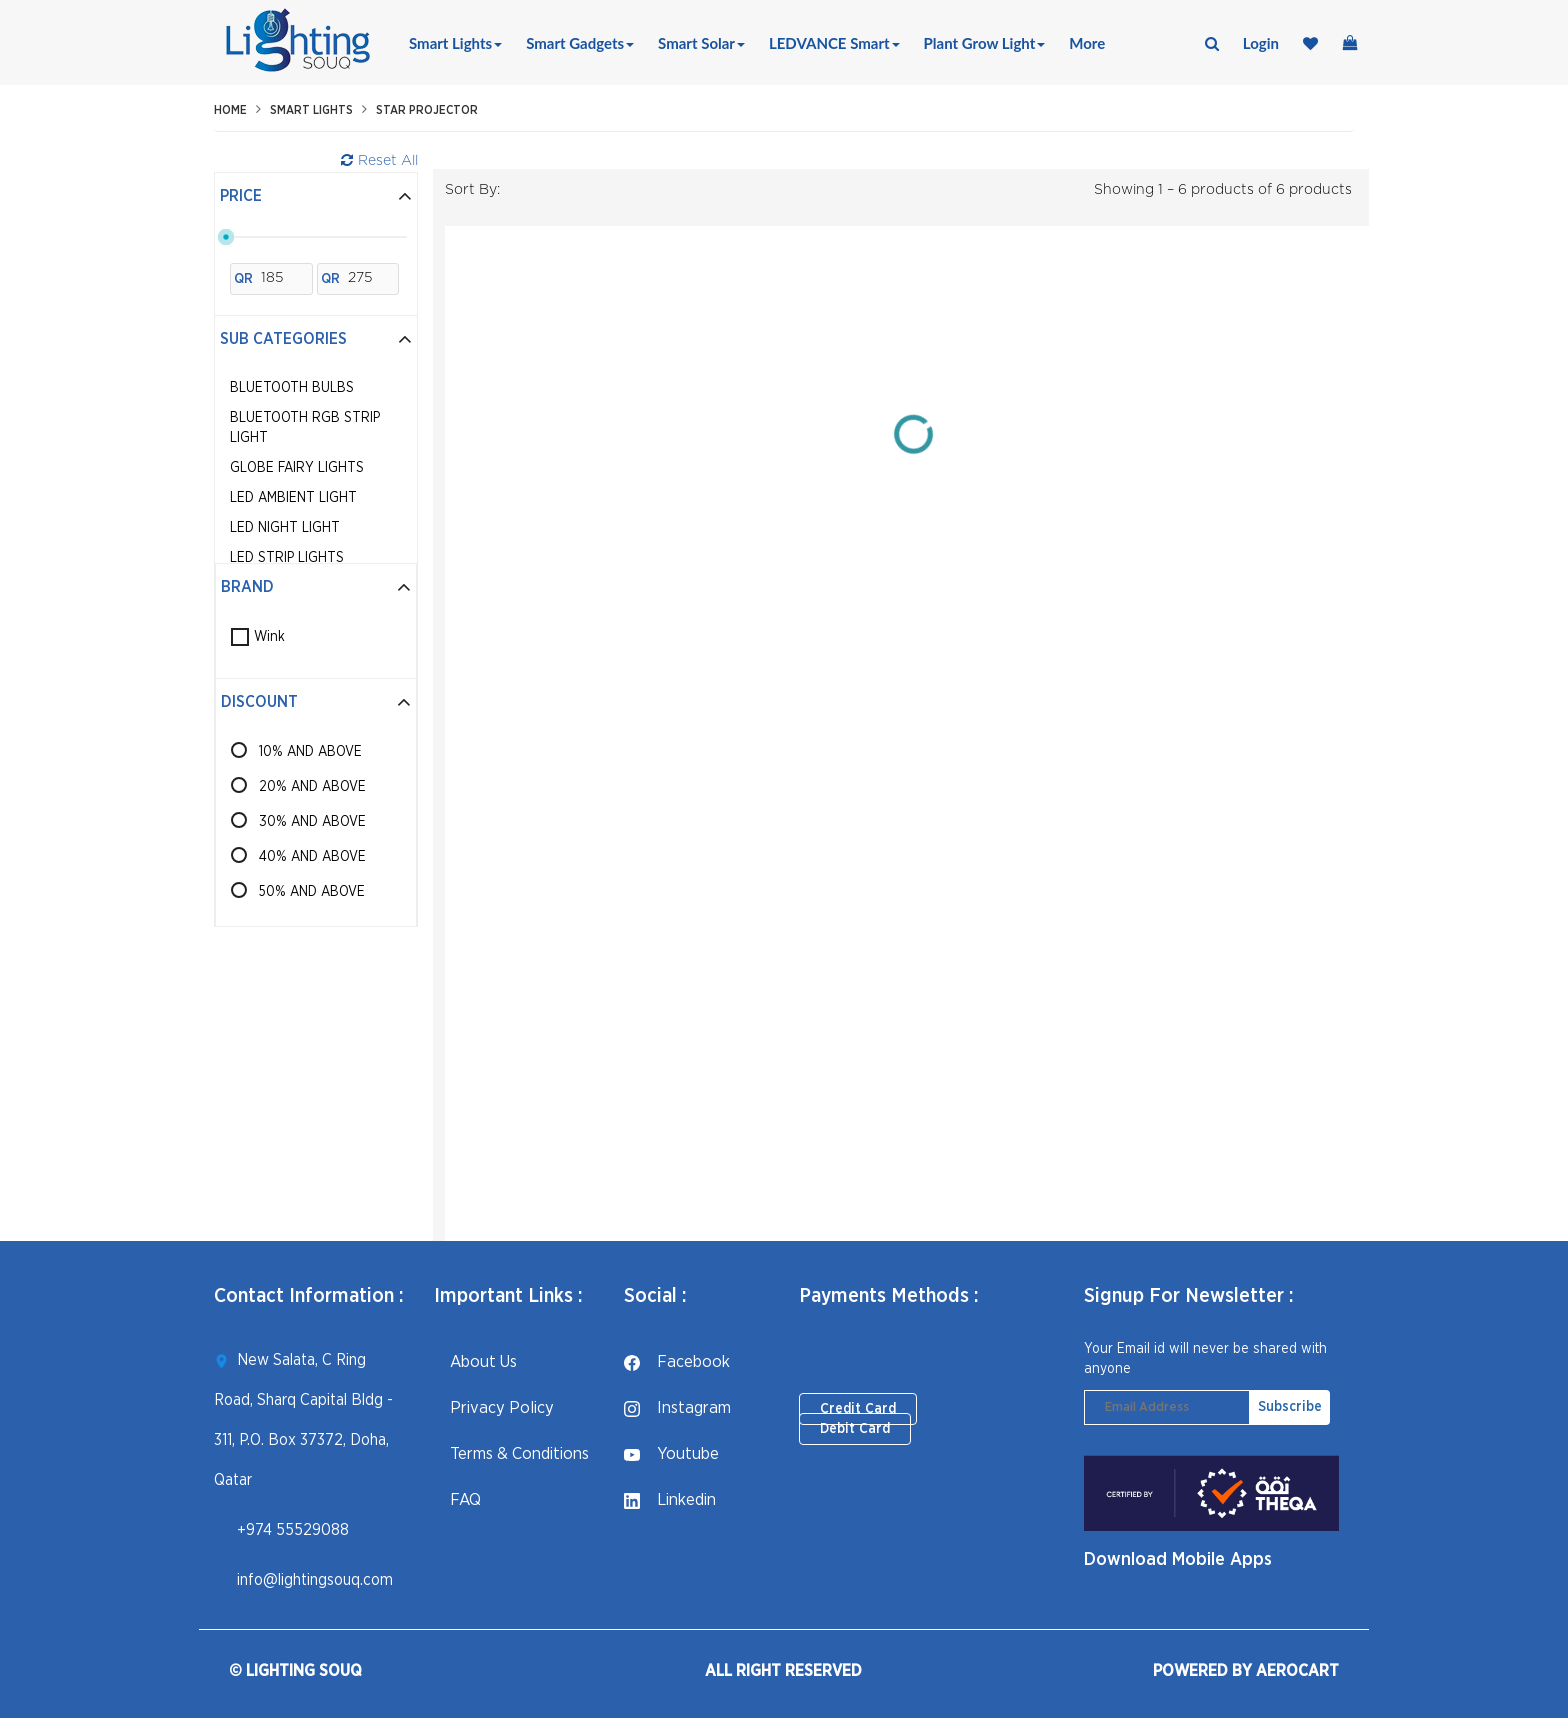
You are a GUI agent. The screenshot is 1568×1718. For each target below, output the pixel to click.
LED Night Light (285, 528)
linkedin (670, 1499)
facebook (677, 1361)
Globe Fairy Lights (297, 468)
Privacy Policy (494, 1407)
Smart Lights (455, 43)
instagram (677, 1407)
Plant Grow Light (985, 43)
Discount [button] (316, 702)
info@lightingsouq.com (315, 1580)
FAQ (457, 1499)
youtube (671, 1453)
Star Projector (427, 110)
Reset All (379, 160)
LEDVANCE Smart (834, 43)
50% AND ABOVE (312, 892)
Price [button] (316, 196)
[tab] (316, 197)
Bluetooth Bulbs (292, 388)
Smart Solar (701, 43)
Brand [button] (316, 587)
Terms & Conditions (511, 1453)
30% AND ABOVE (312, 822)
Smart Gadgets (580, 43)
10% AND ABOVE (310, 752)
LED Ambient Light (293, 498)
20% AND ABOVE (312, 787)
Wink (269, 637)
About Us (475, 1361)
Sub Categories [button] (316, 339)
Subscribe (1290, 1407)
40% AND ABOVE (312, 857)
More (1087, 43)
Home (230, 110)
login (1261, 43)
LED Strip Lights (287, 558)
